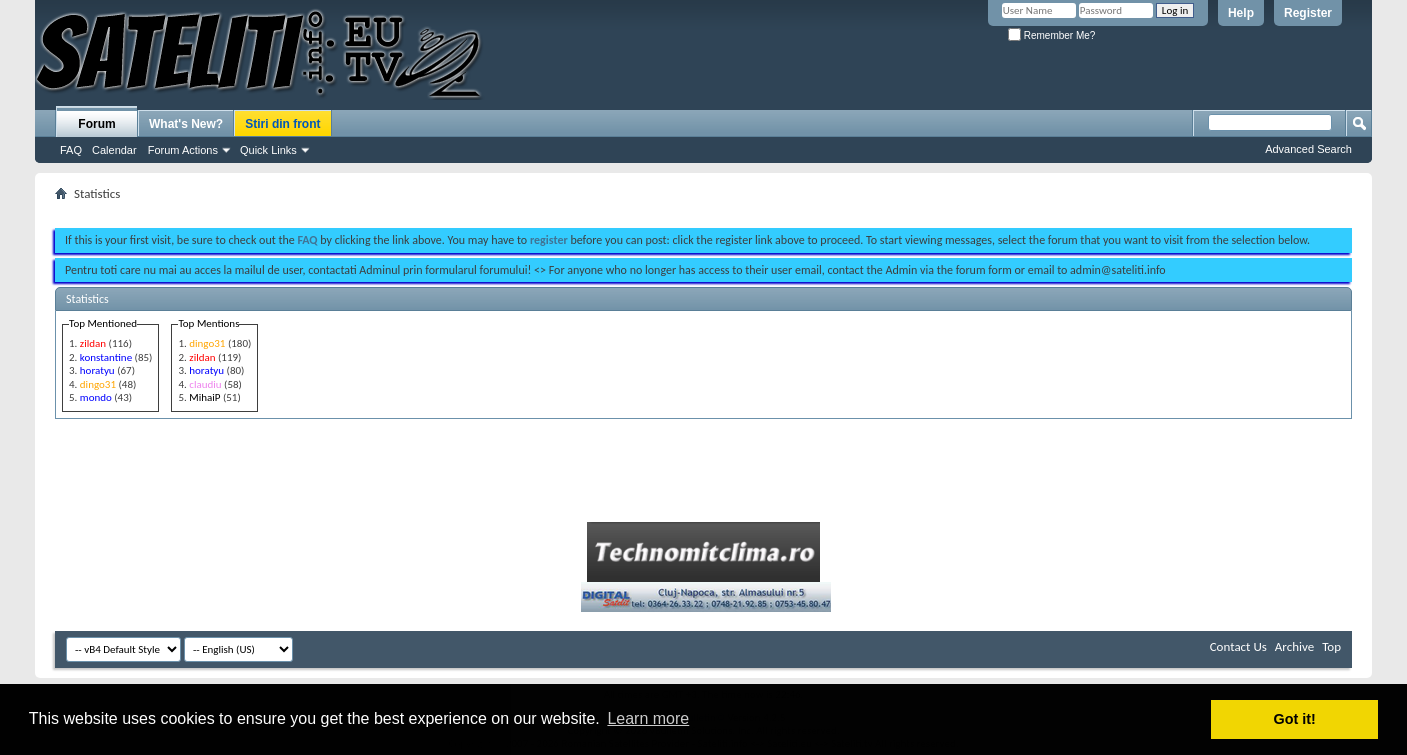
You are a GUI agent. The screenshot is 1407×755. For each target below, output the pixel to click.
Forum (96, 124)
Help (1241, 13)
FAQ (71, 150)
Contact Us (1238, 646)
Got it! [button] (1295, 719)
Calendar (114, 150)
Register (1308, 13)
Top (1331, 646)
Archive (1294, 646)
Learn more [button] (648, 718)
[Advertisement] (704, 208)
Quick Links (268, 150)
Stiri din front (282, 124)
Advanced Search (1308, 149)
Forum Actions (183, 150)
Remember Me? (1051, 35)
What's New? (186, 124)
